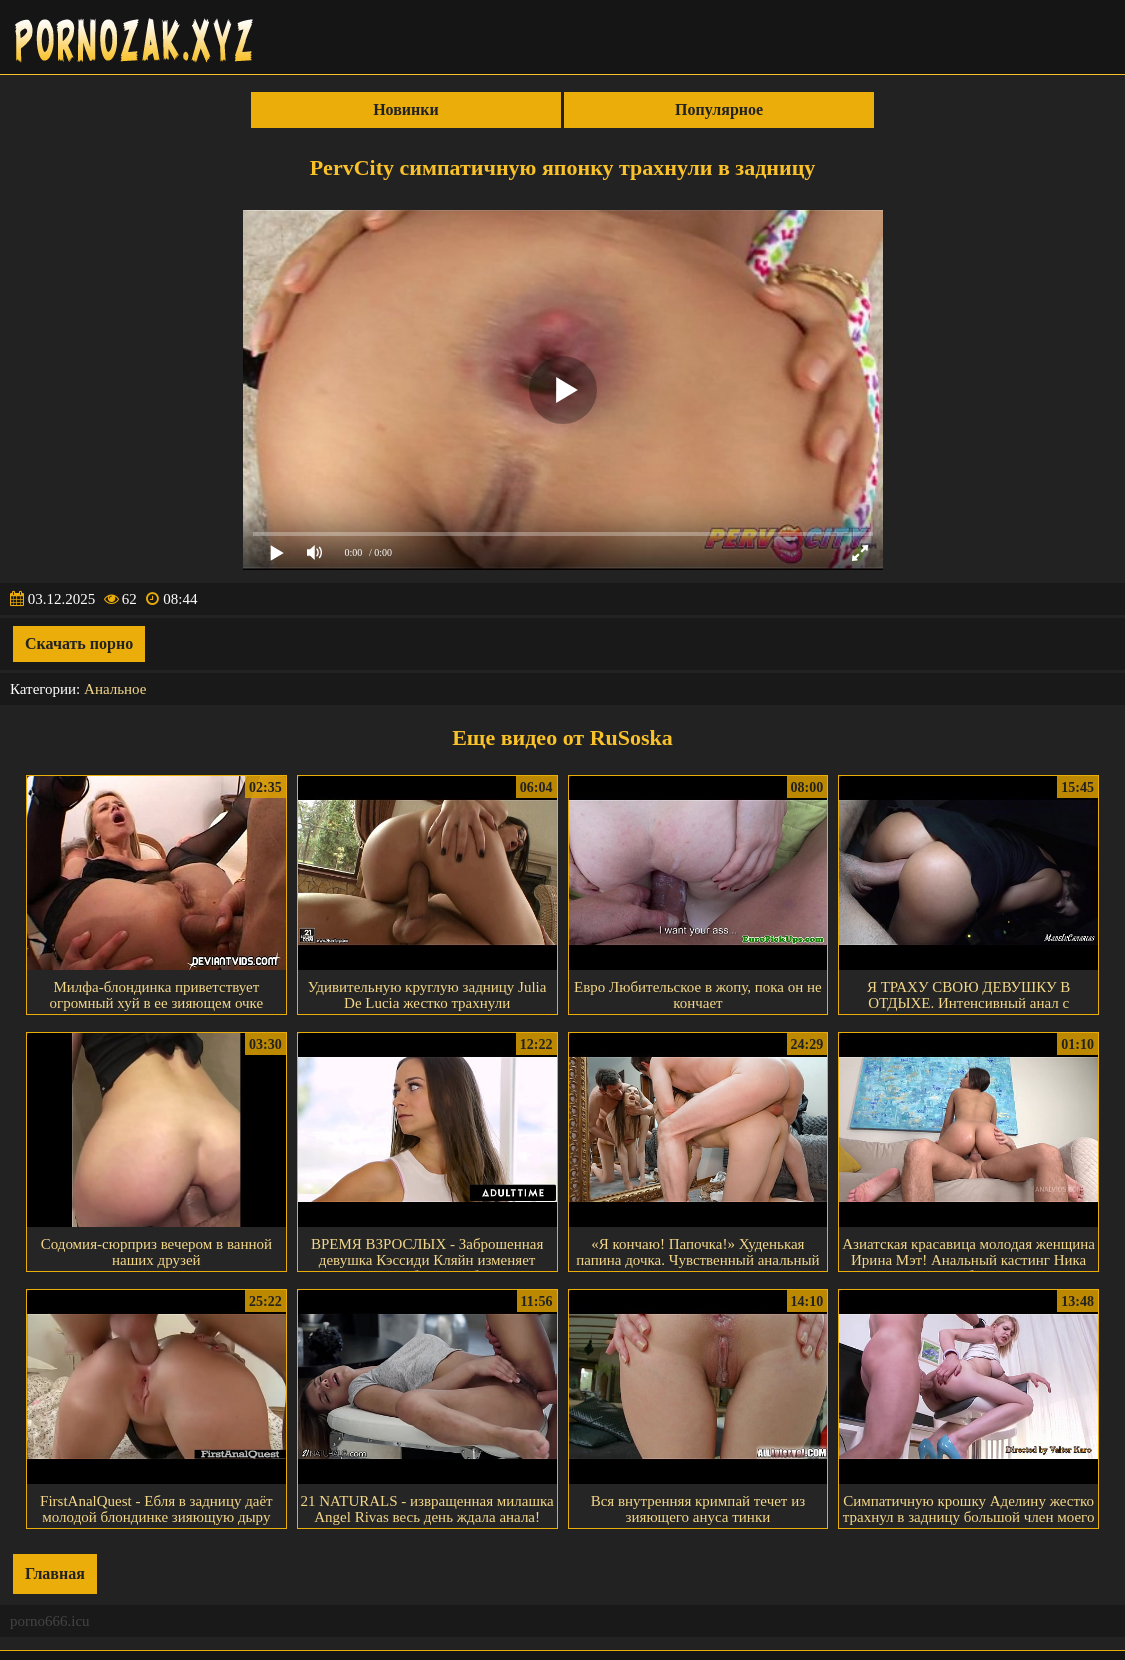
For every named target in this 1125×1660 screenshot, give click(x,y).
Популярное (719, 109)
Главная (55, 1573)
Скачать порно (79, 643)
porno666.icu (50, 1621)
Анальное (115, 689)
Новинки (406, 109)
